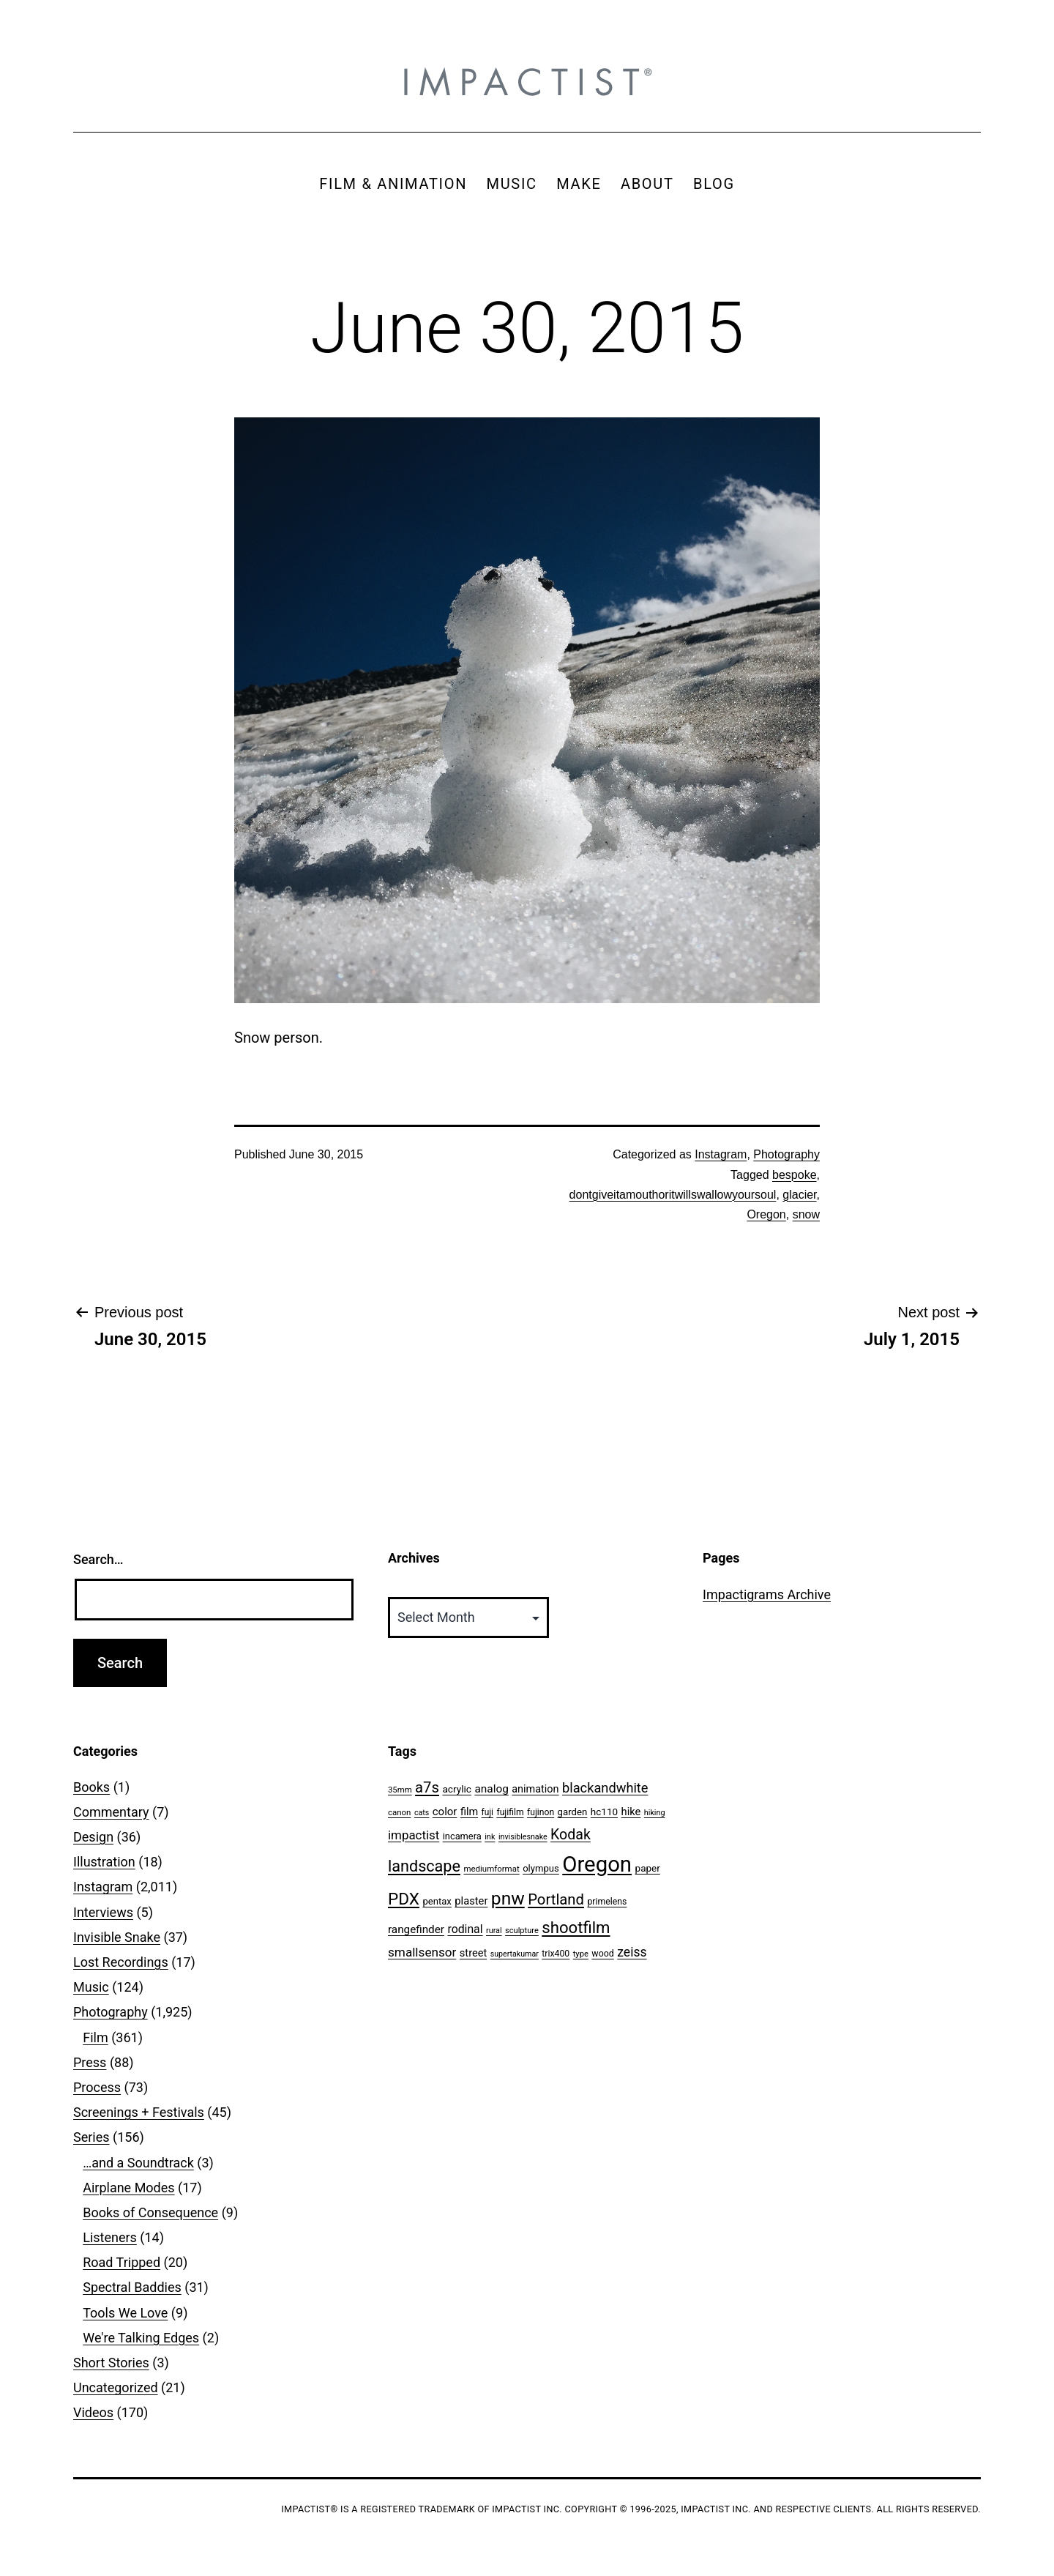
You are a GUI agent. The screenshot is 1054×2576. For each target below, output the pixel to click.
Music (91, 1987)
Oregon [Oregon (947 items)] (597, 1864)
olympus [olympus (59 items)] (541, 1868)
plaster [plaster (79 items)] (471, 1900)
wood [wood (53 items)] (602, 1953)
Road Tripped (121, 2262)
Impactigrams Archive (767, 1594)
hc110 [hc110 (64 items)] (604, 1811)
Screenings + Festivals (138, 2112)
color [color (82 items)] (445, 1811)
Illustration (104, 1861)
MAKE (578, 184)
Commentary (111, 1812)
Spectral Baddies (132, 2287)
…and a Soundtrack (138, 2162)
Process (97, 2087)
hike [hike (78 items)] (631, 1811)
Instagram (721, 1154)
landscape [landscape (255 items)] (424, 1866)
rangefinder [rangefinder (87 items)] (416, 1929)
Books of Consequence (150, 2212)
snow (806, 1214)
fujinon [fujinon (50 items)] (540, 1812)
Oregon (766, 1214)
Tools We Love (125, 2312)
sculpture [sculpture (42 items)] (522, 1930)
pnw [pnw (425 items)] (508, 1898)
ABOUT (647, 184)
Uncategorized (115, 2387)
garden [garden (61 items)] (573, 1811)
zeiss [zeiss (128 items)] (631, 1952)
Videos (93, 2412)
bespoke (794, 1175)
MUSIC (512, 184)
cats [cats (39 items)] (421, 1812)
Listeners (110, 2237)
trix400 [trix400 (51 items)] (555, 1953)
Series (91, 2137)
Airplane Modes (128, 2187)
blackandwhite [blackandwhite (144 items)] (605, 1787)
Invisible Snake (116, 1937)
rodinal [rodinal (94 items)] (464, 1929)
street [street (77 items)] (473, 1952)
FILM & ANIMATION (393, 184)
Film (95, 2037)
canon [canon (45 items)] (399, 1812)
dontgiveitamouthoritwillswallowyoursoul (673, 1194)
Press (89, 2062)
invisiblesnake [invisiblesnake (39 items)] (522, 1837)
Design (93, 1836)
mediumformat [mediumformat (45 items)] (491, 1869)
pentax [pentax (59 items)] (436, 1901)
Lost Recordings (120, 1962)
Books (91, 1787)
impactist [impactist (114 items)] (413, 1835)
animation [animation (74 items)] (535, 1789)
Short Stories (111, 2362)
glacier (799, 1194)
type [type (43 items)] (580, 1954)
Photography (786, 1154)
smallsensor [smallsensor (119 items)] (422, 1952)
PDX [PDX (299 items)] (403, 1899)
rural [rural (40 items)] (494, 1930)
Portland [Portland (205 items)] (556, 1899)
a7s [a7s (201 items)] (427, 1787)
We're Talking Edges (141, 2337)
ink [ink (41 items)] (490, 1837)
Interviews (103, 1912)
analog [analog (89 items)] (491, 1788)
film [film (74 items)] (469, 1812)
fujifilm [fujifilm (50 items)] (509, 1812)
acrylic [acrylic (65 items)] (456, 1789)
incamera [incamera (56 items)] (462, 1836)
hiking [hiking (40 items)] (654, 1812)
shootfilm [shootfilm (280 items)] (576, 1927)
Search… (98, 1559)
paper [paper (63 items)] (647, 1868)
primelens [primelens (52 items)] (607, 1901)
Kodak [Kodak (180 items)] (570, 1834)
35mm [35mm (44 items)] (400, 1789)
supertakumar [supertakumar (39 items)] (514, 1954)
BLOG (714, 184)
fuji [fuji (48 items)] (487, 1812)
